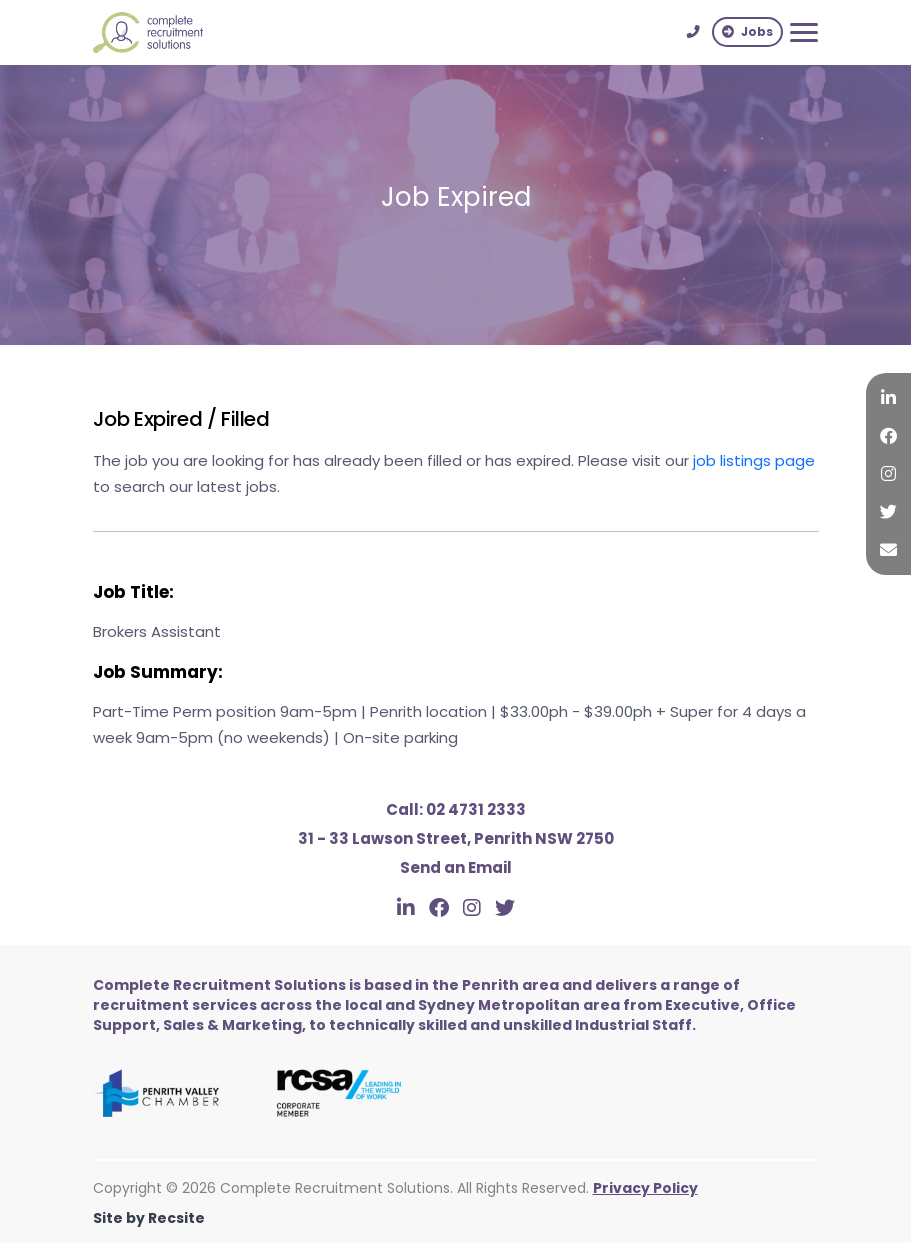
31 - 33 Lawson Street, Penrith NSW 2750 (456, 838)
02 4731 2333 (456, 809)
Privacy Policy (645, 1188)
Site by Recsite (149, 1218)
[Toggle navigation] (804, 32)
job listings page (754, 460)
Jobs (747, 31)
